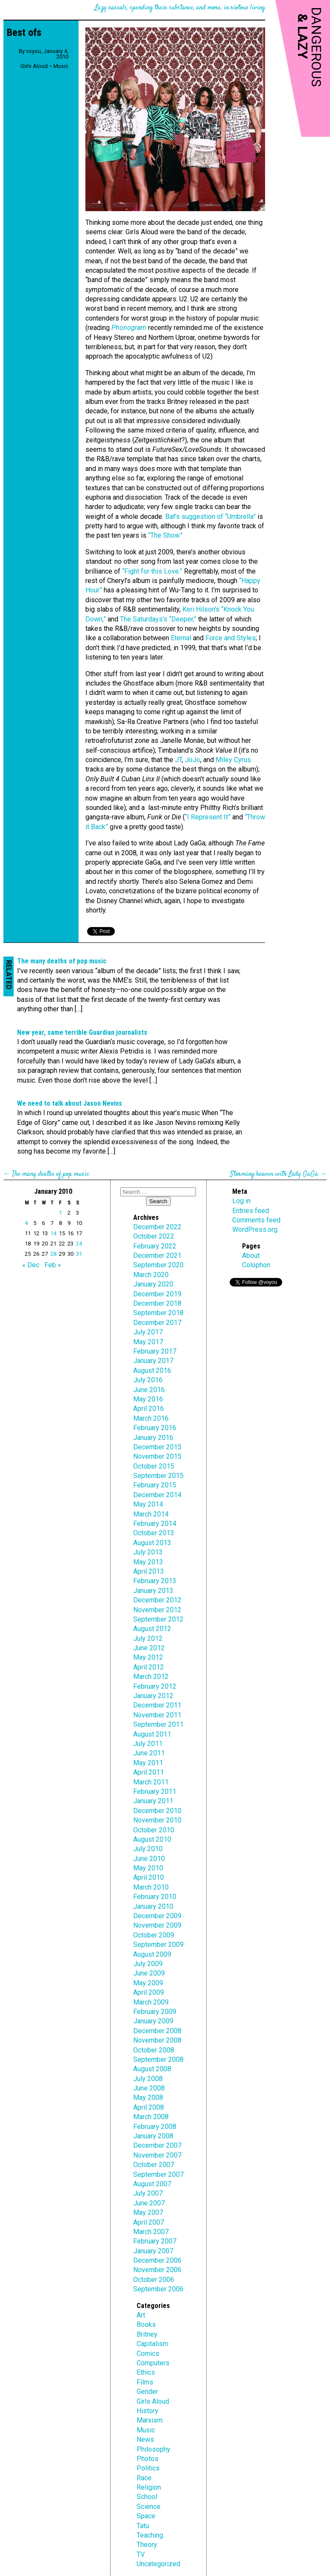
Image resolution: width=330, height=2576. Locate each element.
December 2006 (157, 2260)
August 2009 (152, 1954)
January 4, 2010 (56, 54)
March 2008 (151, 2117)
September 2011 (158, 1724)
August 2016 (152, 1370)
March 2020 (151, 1275)
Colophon (256, 1265)
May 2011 (148, 1763)
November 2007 (157, 2155)
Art (141, 2315)
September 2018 (158, 1313)
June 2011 (149, 1753)
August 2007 (152, 2184)
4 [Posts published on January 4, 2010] (26, 1223)
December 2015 (157, 1447)
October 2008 (153, 2050)
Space (146, 2516)
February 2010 (154, 1897)
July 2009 (148, 1964)
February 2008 (154, 2127)
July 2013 (148, 1552)
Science (149, 2506)
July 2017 (148, 1332)
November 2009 (157, 1925)
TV (141, 2554)
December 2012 (157, 1600)
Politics (148, 2468)
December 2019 (157, 1294)
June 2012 (149, 1648)
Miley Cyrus (233, 760)
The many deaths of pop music (61, 961)
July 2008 (148, 2079)
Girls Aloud (34, 66)
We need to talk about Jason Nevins (69, 1103)
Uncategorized (158, 2564)
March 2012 (151, 1676)
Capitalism (152, 2344)
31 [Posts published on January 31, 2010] (79, 1254)
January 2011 (153, 1801)
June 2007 (149, 2203)
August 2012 (152, 1629)
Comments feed (256, 1220)
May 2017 (148, 1342)
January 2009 (153, 2021)
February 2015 (154, 1485)
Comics (148, 2353)
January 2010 (153, 1906)
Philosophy (153, 2449)
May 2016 (148, 1399)
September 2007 (158, 2174)
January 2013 (153, 1591)
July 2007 (148, 2193)
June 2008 (149, 2088)
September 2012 (158, 1619)
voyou (33, 51)
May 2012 (148, 1657)
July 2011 (148, 1744)
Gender (147, 2392)
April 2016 (148, 1408)
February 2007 (154, 2241)
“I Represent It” (208, 817)
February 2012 (154, 1686)
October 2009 (153, 1935)
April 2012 (148, 1667)
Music (60, 66)
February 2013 (154, 1581)
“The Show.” (165, 535)
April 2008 (148, 2107)
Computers (153, 2363)
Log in (241, 1201)
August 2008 (152, 2069)
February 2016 (154, 1428)
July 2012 (148, 1638)
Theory (147, 2545)
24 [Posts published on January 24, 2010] (79, 1243)
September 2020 (158, 1265)
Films (145, 2382)
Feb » (52, 1265)
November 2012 (157, 1610)
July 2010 (148, 1849)
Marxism (150, 2420)
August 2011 (152, 1734)
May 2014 (148, 1504)
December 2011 (157, 1705)
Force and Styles (230, 638)
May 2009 (148, 1983)
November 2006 (157, 2270)
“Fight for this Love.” (152, 571)
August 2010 (152, 1839)
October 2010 (153, 1830)
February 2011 (154, 1791)
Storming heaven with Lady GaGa (274, 1174)
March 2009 (151, 2002)
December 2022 (157, 1227)
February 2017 (154, 1351)
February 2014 (154, 1523)
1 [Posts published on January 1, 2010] (60, 1213)
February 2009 (154, 2012)
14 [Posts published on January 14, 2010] (53, 1233)
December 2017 (157, 1323)
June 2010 (149, 1859)
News (145, 2439)
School (147, 2497)
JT (178, 760)
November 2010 (157, 1820)
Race (144, 2478)
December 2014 (157, 1495)
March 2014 (151, 1514)
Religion (149, 2487)
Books (146, 2324)
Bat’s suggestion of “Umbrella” (210, 516)
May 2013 (148, 1562)
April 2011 (148, 1772)
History (147, 2411)
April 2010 (148, 1877)
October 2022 (153, 1236)
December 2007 (157, 2145)
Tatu (143, 2526)
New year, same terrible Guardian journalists (82, 1032)
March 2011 (151, 1782)
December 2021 (157, 1255)
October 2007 (153, 2165)
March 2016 (151, 1418)
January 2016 (153, 1438)
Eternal (181, 638)
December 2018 (157, 1303)
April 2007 (148, 2222)
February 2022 (154, 1246)
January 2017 (153, 1361)
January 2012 (153, 1696)
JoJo (192, 760)
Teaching (150, 2535)
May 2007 (148, 2212)
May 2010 (148, 1868)
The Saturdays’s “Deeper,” (158, 619)
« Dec (30, 1265)
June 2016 (149, 1390)
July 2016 (148, 1380)
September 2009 (158, 1944)
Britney (147, 2334)
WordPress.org (254, 1229)
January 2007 (153, 2251)
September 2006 (158, 2289)
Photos (147, 2459)
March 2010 (151, 1887)
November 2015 (157, 1456)
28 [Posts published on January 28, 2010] (53, 1254)
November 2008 (157, 2040)
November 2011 (157, 1715)
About (251, 1255)
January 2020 (153, 1284)
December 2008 (157, 2031)
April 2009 (148, 1992)
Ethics (146, 2372)
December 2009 (157, 1916)
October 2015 (153, 1466)
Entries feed (250, 1211)
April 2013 (148, 1571)
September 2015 (158, 1476)
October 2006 (153, 2280)
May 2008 (148, 2097)
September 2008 (158, 2059)
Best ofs (24, 32)
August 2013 (152, 1543)
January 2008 (153, 2136)
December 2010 (157, 1811)
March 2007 (151, 2232)
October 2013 (153, 1533)
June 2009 (149, 1973)
